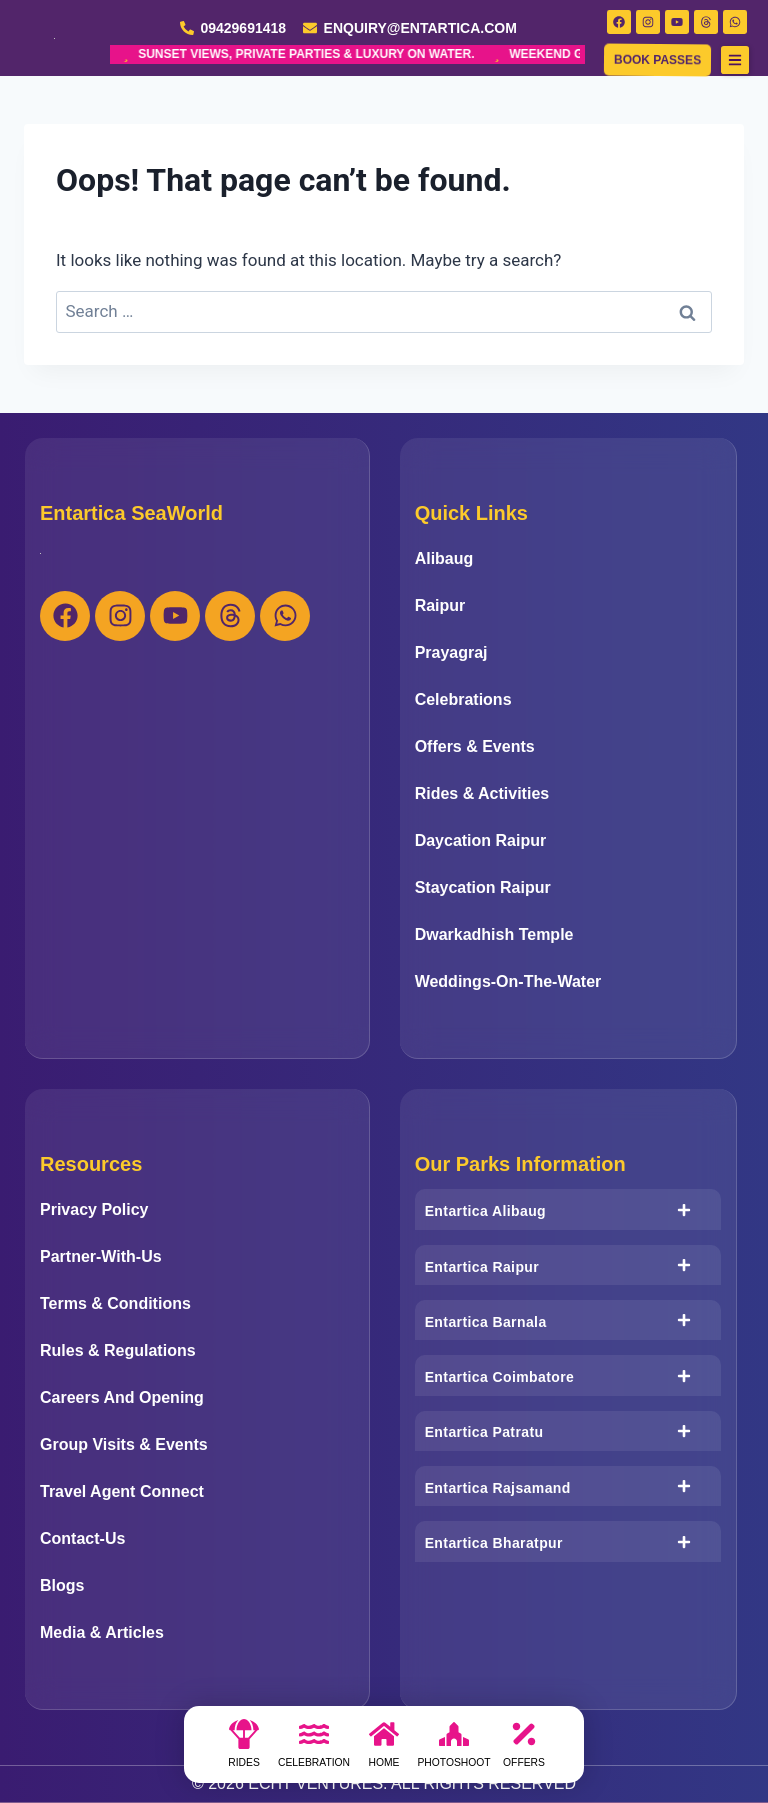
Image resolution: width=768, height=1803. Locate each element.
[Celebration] (314, 1750)
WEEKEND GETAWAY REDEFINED (421, 54)
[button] (735, 60)
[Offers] (524, 1750)
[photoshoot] (454, 1750)
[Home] (384, 1750)
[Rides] (244, 1750)
